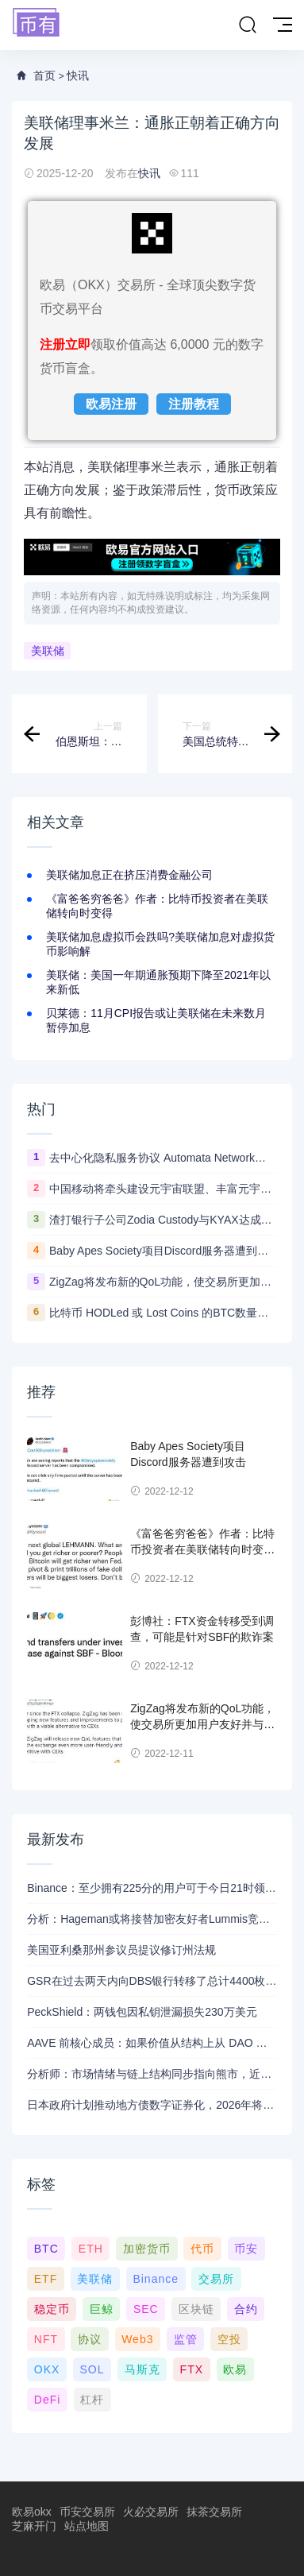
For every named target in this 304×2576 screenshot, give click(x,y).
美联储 (47, 650)
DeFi (47, 2399)
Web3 (137, 2339)
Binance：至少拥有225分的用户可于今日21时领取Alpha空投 (152, 1888)
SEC (146, 2309)
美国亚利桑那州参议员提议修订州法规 (121, 1950)
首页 (44, 75)
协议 (90, 2339)
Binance (156, 2278)
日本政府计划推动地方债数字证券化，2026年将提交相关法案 (152, 2104)
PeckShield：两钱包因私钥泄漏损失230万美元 (141, 2011)
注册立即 (65, 344)
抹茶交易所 (214, 2511)
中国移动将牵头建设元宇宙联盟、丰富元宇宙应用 (163, 1188)
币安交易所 (87, 2511)
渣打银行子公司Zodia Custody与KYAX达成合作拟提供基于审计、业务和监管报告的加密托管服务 (163, 1219)
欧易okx (32, 2511)
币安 (246, 2248)
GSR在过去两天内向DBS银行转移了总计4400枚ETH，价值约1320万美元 (152, 1981)
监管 (186, 2339)
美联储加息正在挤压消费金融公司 (129, 874)
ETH (91, 2248)
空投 (229, 2339)
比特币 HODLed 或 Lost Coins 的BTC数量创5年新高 (163, 1312)
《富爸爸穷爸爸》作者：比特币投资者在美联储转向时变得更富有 (202, 1549)
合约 (246, 2309)
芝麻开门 (34, 2526)
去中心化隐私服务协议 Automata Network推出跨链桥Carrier (163, 1157)
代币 (202, 2248)
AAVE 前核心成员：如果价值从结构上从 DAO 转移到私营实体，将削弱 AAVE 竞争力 (152, 2042)
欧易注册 (111, 404)
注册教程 (193, 404)
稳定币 (52, 2309)
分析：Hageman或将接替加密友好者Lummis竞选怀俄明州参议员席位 (152, 1919)
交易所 (216, 2278)
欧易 (235, 2369)
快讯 (78, 75)
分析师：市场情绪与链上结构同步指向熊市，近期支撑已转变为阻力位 (152, 2073)
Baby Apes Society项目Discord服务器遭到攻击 (163, 1250)
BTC (46, 2248)
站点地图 (86, 2526)
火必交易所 (151, 2511)
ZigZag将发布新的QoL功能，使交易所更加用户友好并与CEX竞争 (163, 1281)
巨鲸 (102, 2309)
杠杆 (92, 2399)
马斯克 (142, 2369)
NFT (46, 2339)
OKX (47, 2369)
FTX (191, 2369)
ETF (45, 2278)
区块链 (196, 2309)
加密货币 (147, 2248)
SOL (91, 2369)
